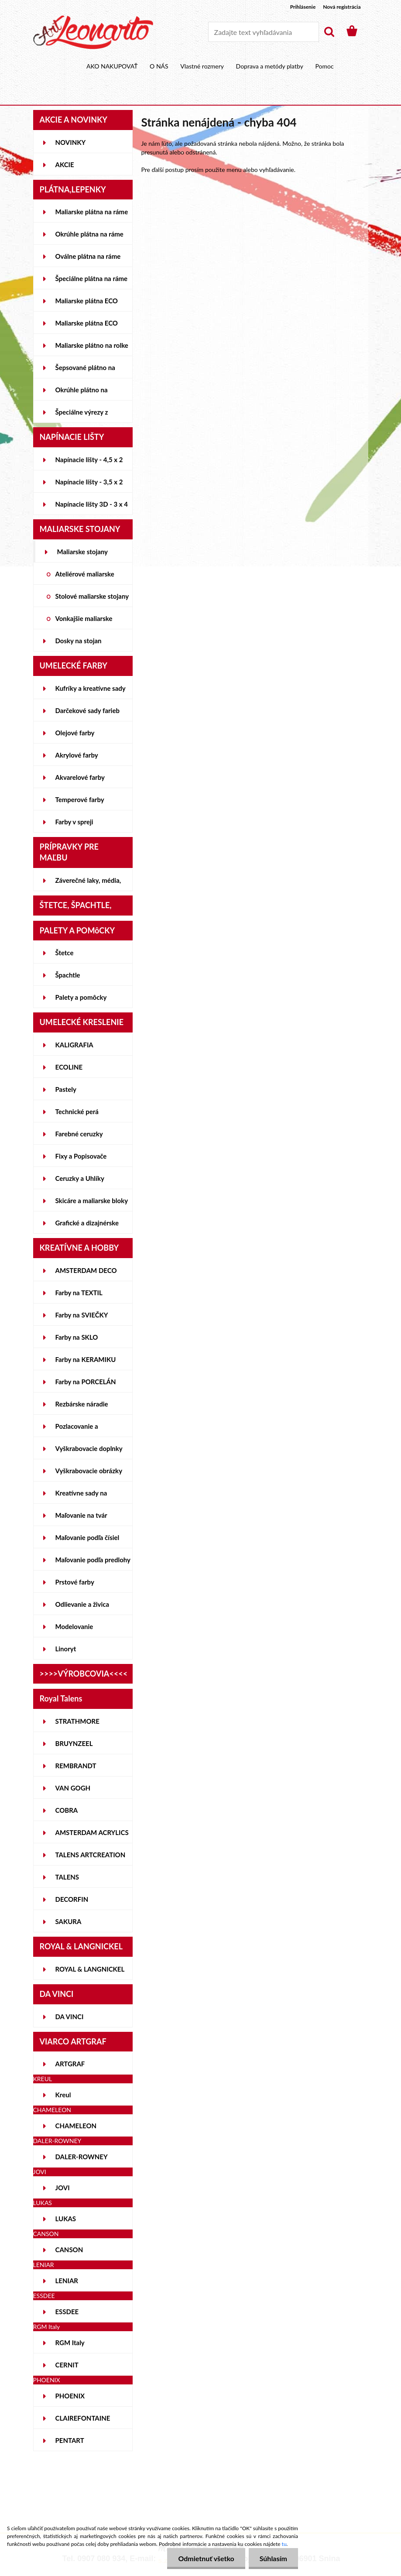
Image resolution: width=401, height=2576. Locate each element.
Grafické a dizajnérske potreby (87, 1226)
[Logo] (93, 32)
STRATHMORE (77, 1721)
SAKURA (68, 1921)
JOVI (62, 2188)
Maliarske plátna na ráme (91, 212)
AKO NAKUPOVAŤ (112, 66)
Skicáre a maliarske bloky (91, 1200)
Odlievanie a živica (82, 1604)
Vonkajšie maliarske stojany (84, 621)
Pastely (65, 1089)
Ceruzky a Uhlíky (80, 1178)
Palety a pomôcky (81, 997)
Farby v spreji (74, 822)
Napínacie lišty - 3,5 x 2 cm (89, 485)
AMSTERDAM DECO (86, 1270)
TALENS (67, 1877)
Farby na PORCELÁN (85, 1382)
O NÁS (159, 66)
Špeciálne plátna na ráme (91, 278)
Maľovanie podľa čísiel (87, 1537)
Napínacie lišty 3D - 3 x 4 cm (91, 507)
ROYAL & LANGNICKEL (90, 1969)
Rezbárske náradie (81, 1404)
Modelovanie (74, 1626)
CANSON (69, 2250)
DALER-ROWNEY (81, 2157)
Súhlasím (273, 2558)
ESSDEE (67, 2311)
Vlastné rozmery (202, 66)
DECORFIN (72, 1899)
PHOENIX (70, 2396)
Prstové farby (74, 1582)
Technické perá (77, 1111)
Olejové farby (75, 733)
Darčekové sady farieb (87, 710)
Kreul (63, 2095)
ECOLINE (69, 1067)
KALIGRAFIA (74, 1045)
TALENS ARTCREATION (90, 1855)
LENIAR (67, 2280)
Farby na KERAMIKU (85, 1359)
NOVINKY (70, 142)
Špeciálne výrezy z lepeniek (81, 415)
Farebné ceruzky (79, 1134)
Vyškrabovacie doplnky (89, 1448)
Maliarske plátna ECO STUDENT (86, 304)
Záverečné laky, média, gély (88, 883)
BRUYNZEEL (74, 1743)
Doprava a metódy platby (269, 66)
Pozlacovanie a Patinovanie (76, 1429)
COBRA (66, 1810)
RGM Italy (70, 2342)
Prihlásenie (303, 6)
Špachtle (67, 975)
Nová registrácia (341, 6)
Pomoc (324, 66)
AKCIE (64, 164)
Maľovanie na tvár (81, 1515)
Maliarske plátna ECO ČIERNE (86, 326)
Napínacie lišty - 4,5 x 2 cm (89, 463)
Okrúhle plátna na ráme (89, 234)
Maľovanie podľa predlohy (93, 1560)
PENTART (69, 2440)
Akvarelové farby (80, 777)
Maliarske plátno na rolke (91, 345)
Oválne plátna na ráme (88, 256)
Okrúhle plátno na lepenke (81, 393)
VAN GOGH (73, 1788)
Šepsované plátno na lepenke (85, 371)
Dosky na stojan (78, 641)
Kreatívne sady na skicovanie (81, 1496)
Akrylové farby (76, 755)
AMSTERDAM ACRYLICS (92, 1832)
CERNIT (67, 2365)
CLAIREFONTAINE (82, 2418)
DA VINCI (69, 2016)
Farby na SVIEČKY (81, 1315)
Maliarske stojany (82, 552)
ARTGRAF (70, 2064)
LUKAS (65, 2219)
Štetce (64, 953)
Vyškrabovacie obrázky (89, 1471)
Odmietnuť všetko (206, 2558)
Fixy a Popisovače (81, 1156)
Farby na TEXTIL (79, 1293)
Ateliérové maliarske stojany (84, 577)
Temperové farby (79, 799)
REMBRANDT (75, 1766)
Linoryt (65, 1649)
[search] (329, 32)
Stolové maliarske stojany (92, 596)
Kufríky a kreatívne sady (90, 688)
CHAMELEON (76, 2126)
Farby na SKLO (76, 1337)
